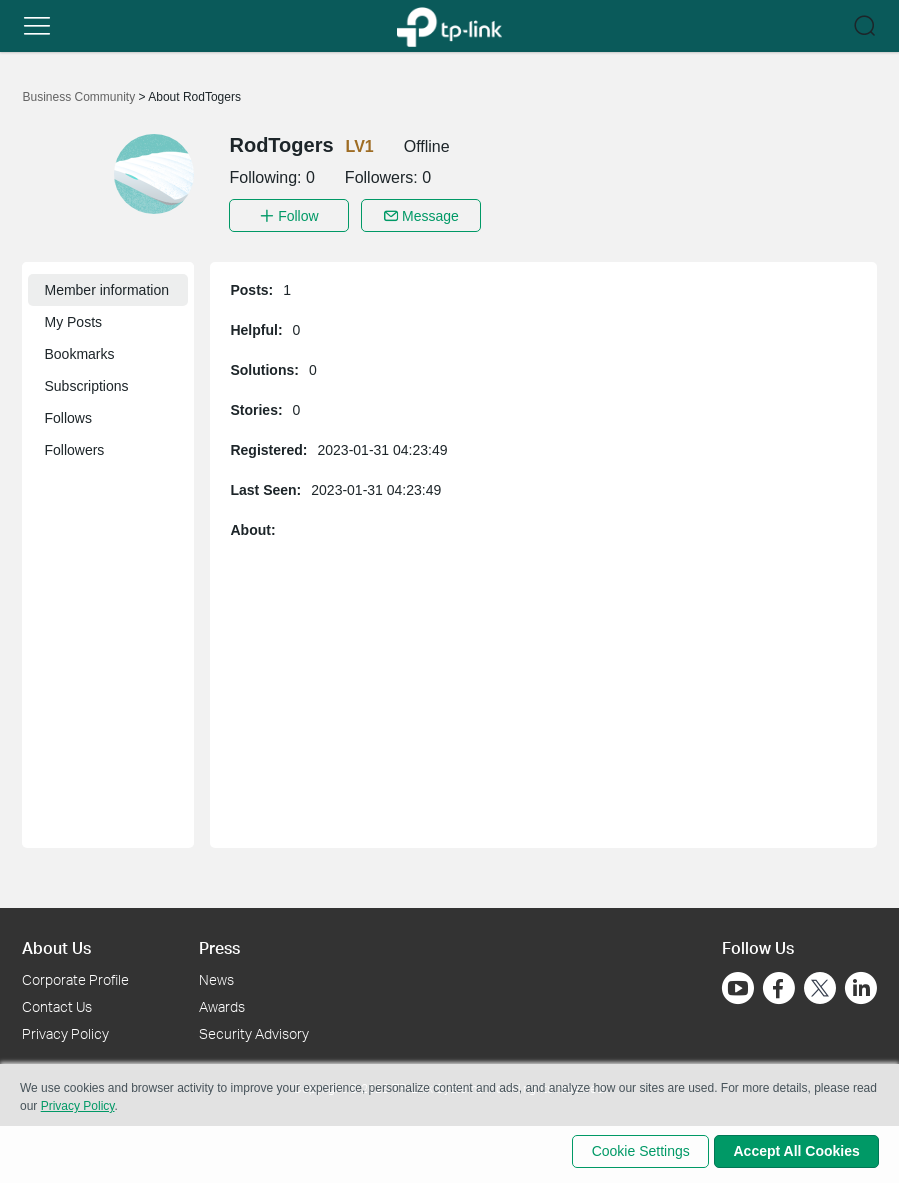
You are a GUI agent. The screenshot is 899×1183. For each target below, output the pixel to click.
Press (219, 944)
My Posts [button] (73, 319)
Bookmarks (79, 351)
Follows (67, 415)
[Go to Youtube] (738, 985)
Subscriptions (86, 383)
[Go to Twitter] (820, 987)
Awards (222, 1003)
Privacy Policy (65, 1030)
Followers (74, 447)
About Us (56, 944)
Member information (106, 287)
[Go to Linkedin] (861, 985)
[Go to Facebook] (779, 985)
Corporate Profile (75, 976)
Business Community (80, 97)
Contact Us (57, 1003)
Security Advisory (254, 1030)
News (216, 976)
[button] (37, 26)
